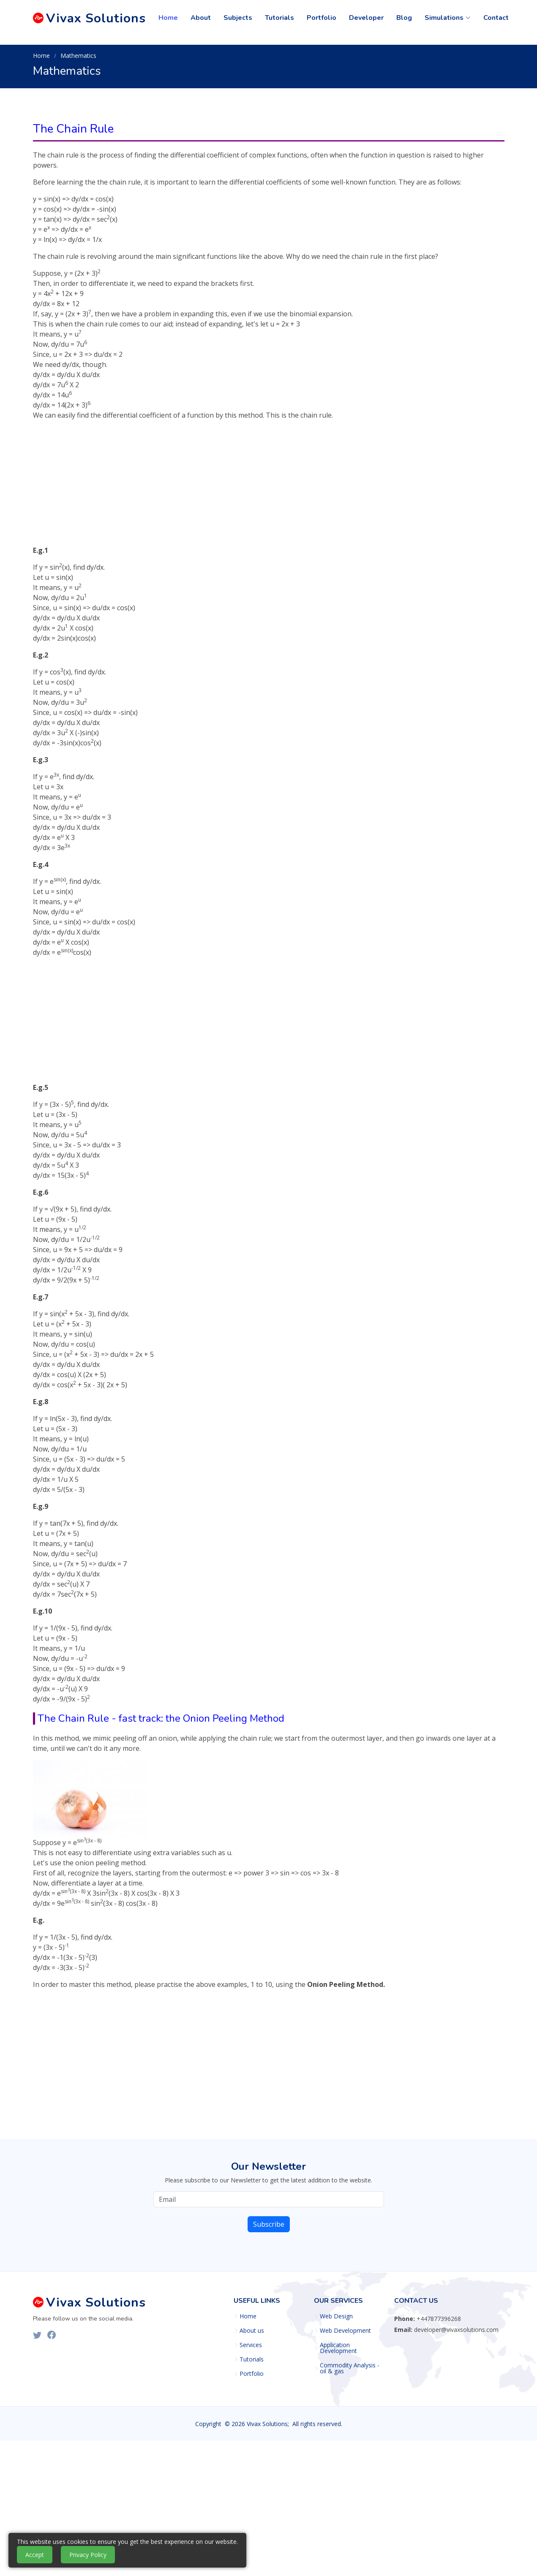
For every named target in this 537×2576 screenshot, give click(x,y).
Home (168, 17)
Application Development (338, 2348)
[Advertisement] (268, 486)
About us (252, 2331)
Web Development (345, 2331)
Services (251, 2345)
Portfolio (321, 17)
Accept (34, 2555)
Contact (496, 17)
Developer (366, 17)
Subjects (238, 17)
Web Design (336, 2316)
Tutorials (279, 17)
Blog (404, 17)
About (201, 17)
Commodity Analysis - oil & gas (349, 2368)
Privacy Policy (87, 2555)
